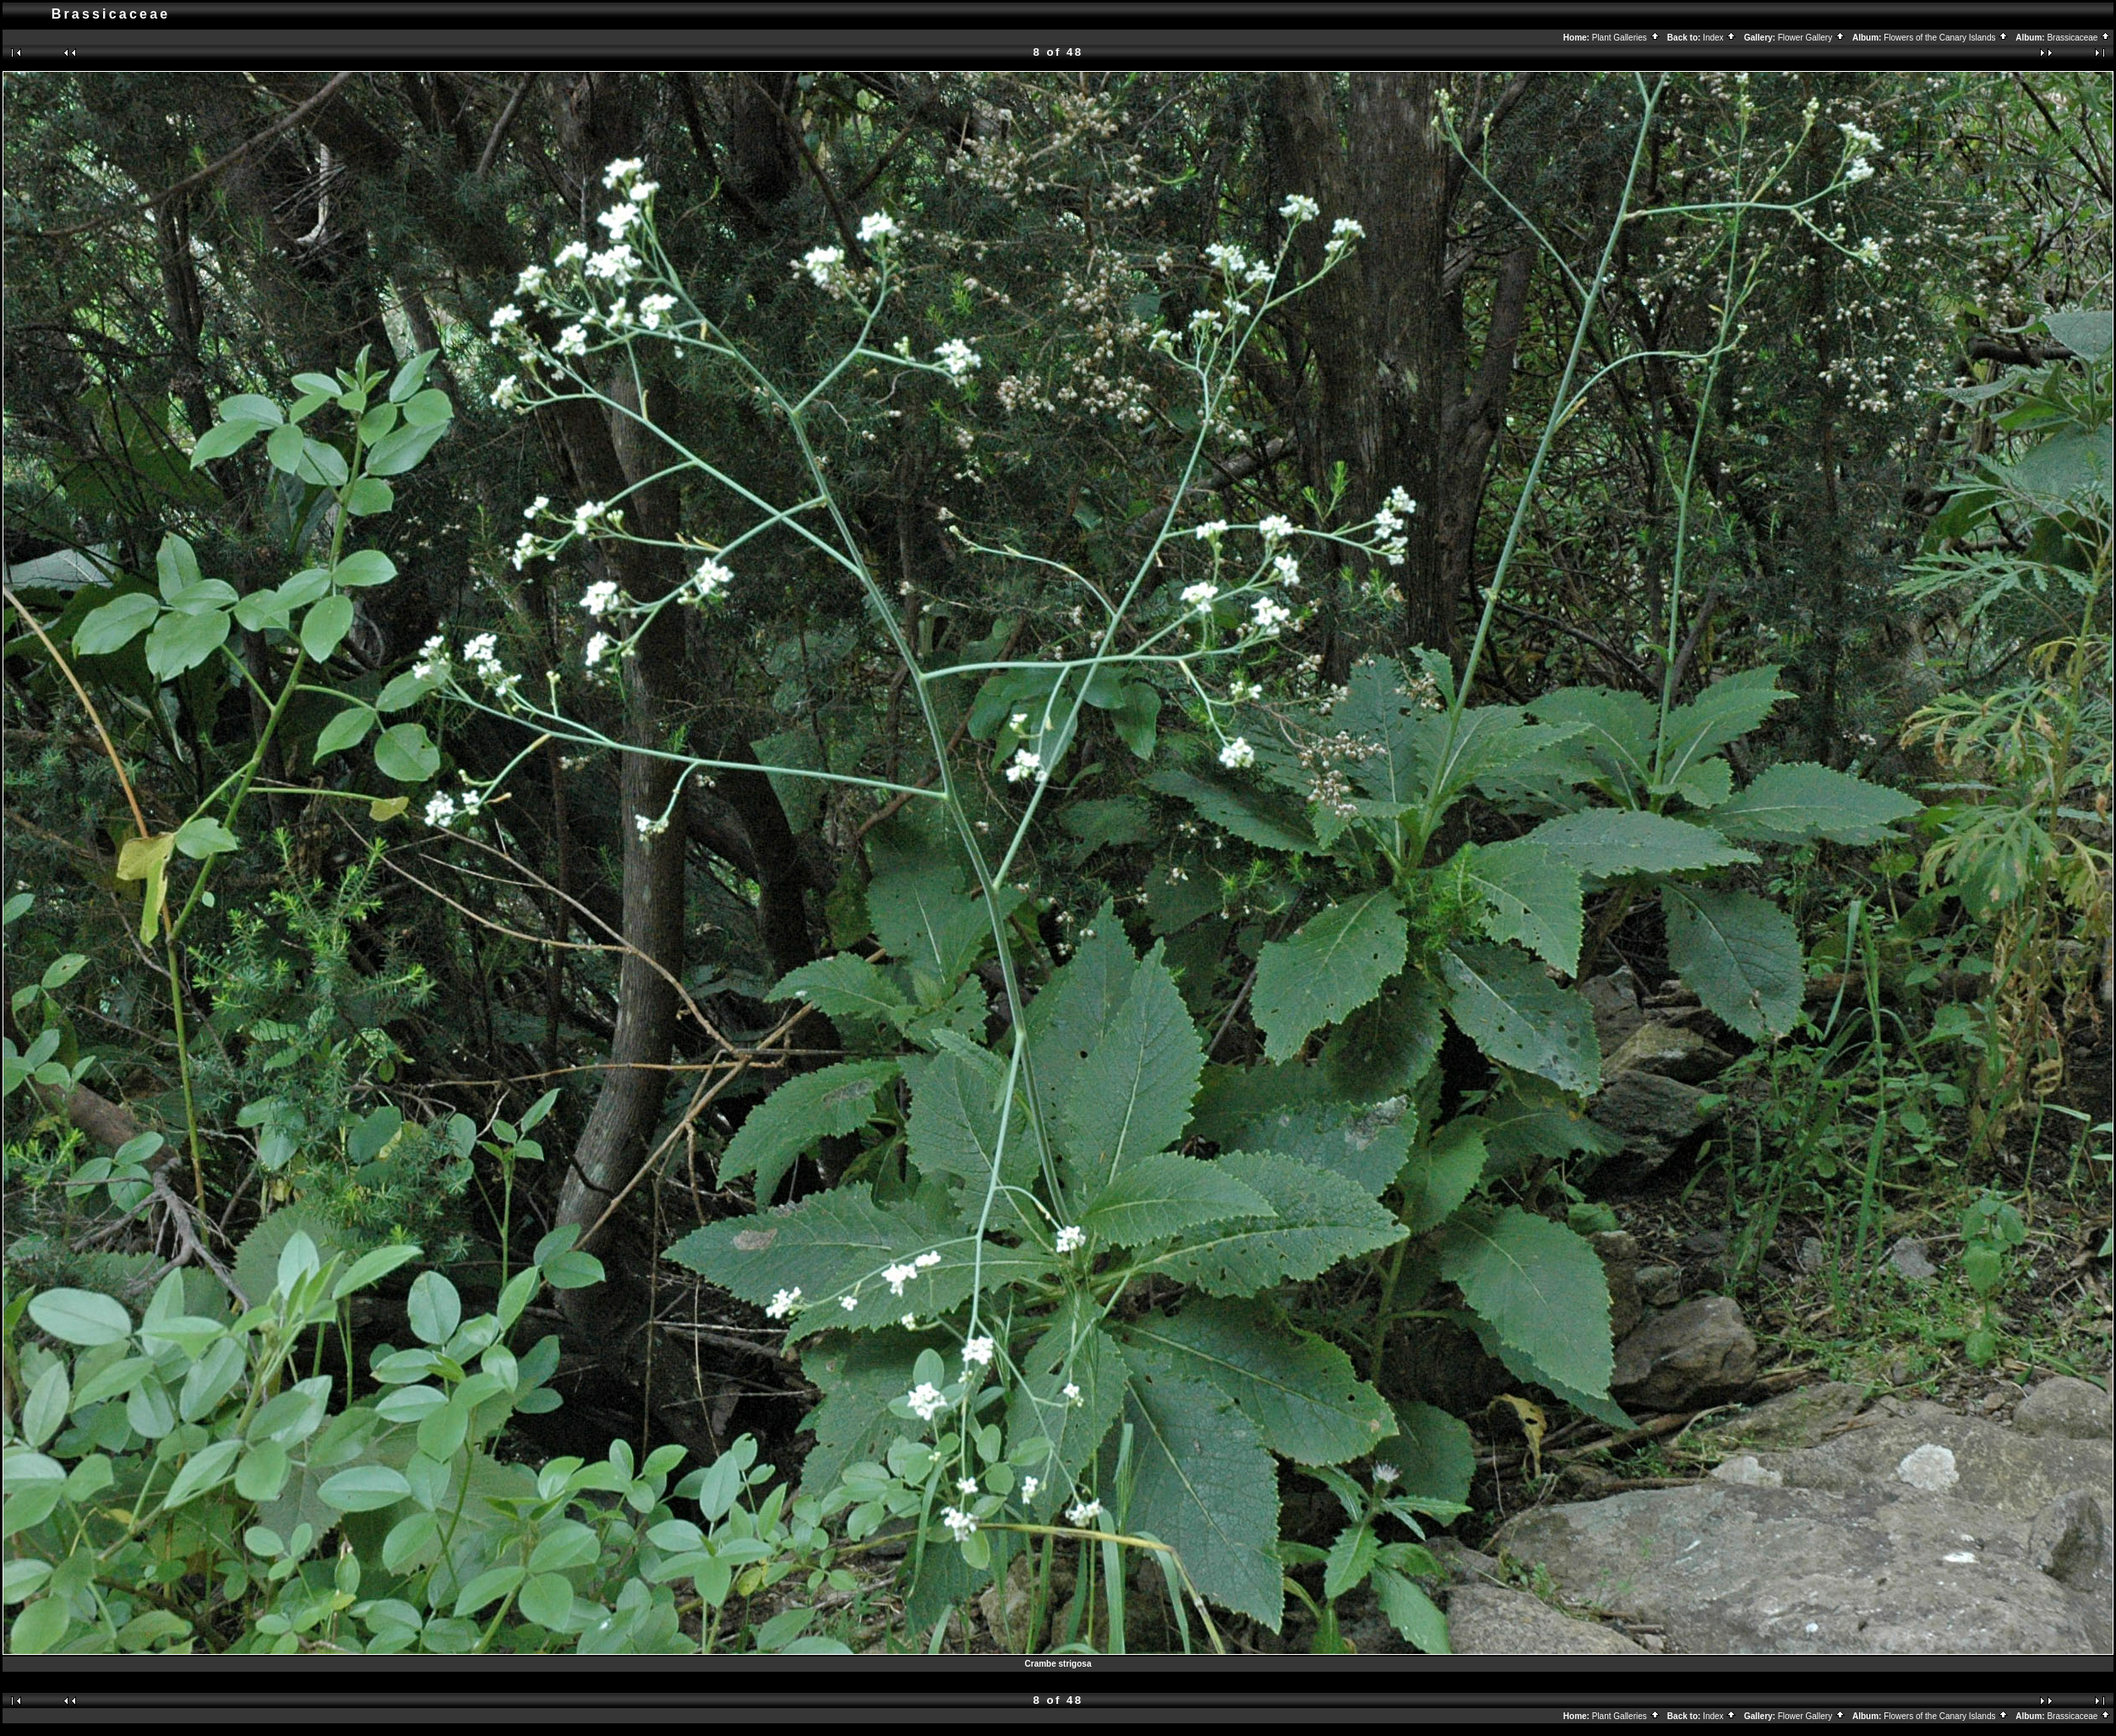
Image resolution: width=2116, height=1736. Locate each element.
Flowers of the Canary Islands (1946, 37)
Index (1720, 37)
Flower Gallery (1812, 37)
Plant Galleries (1626, 37)
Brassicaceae (2079, 37)
